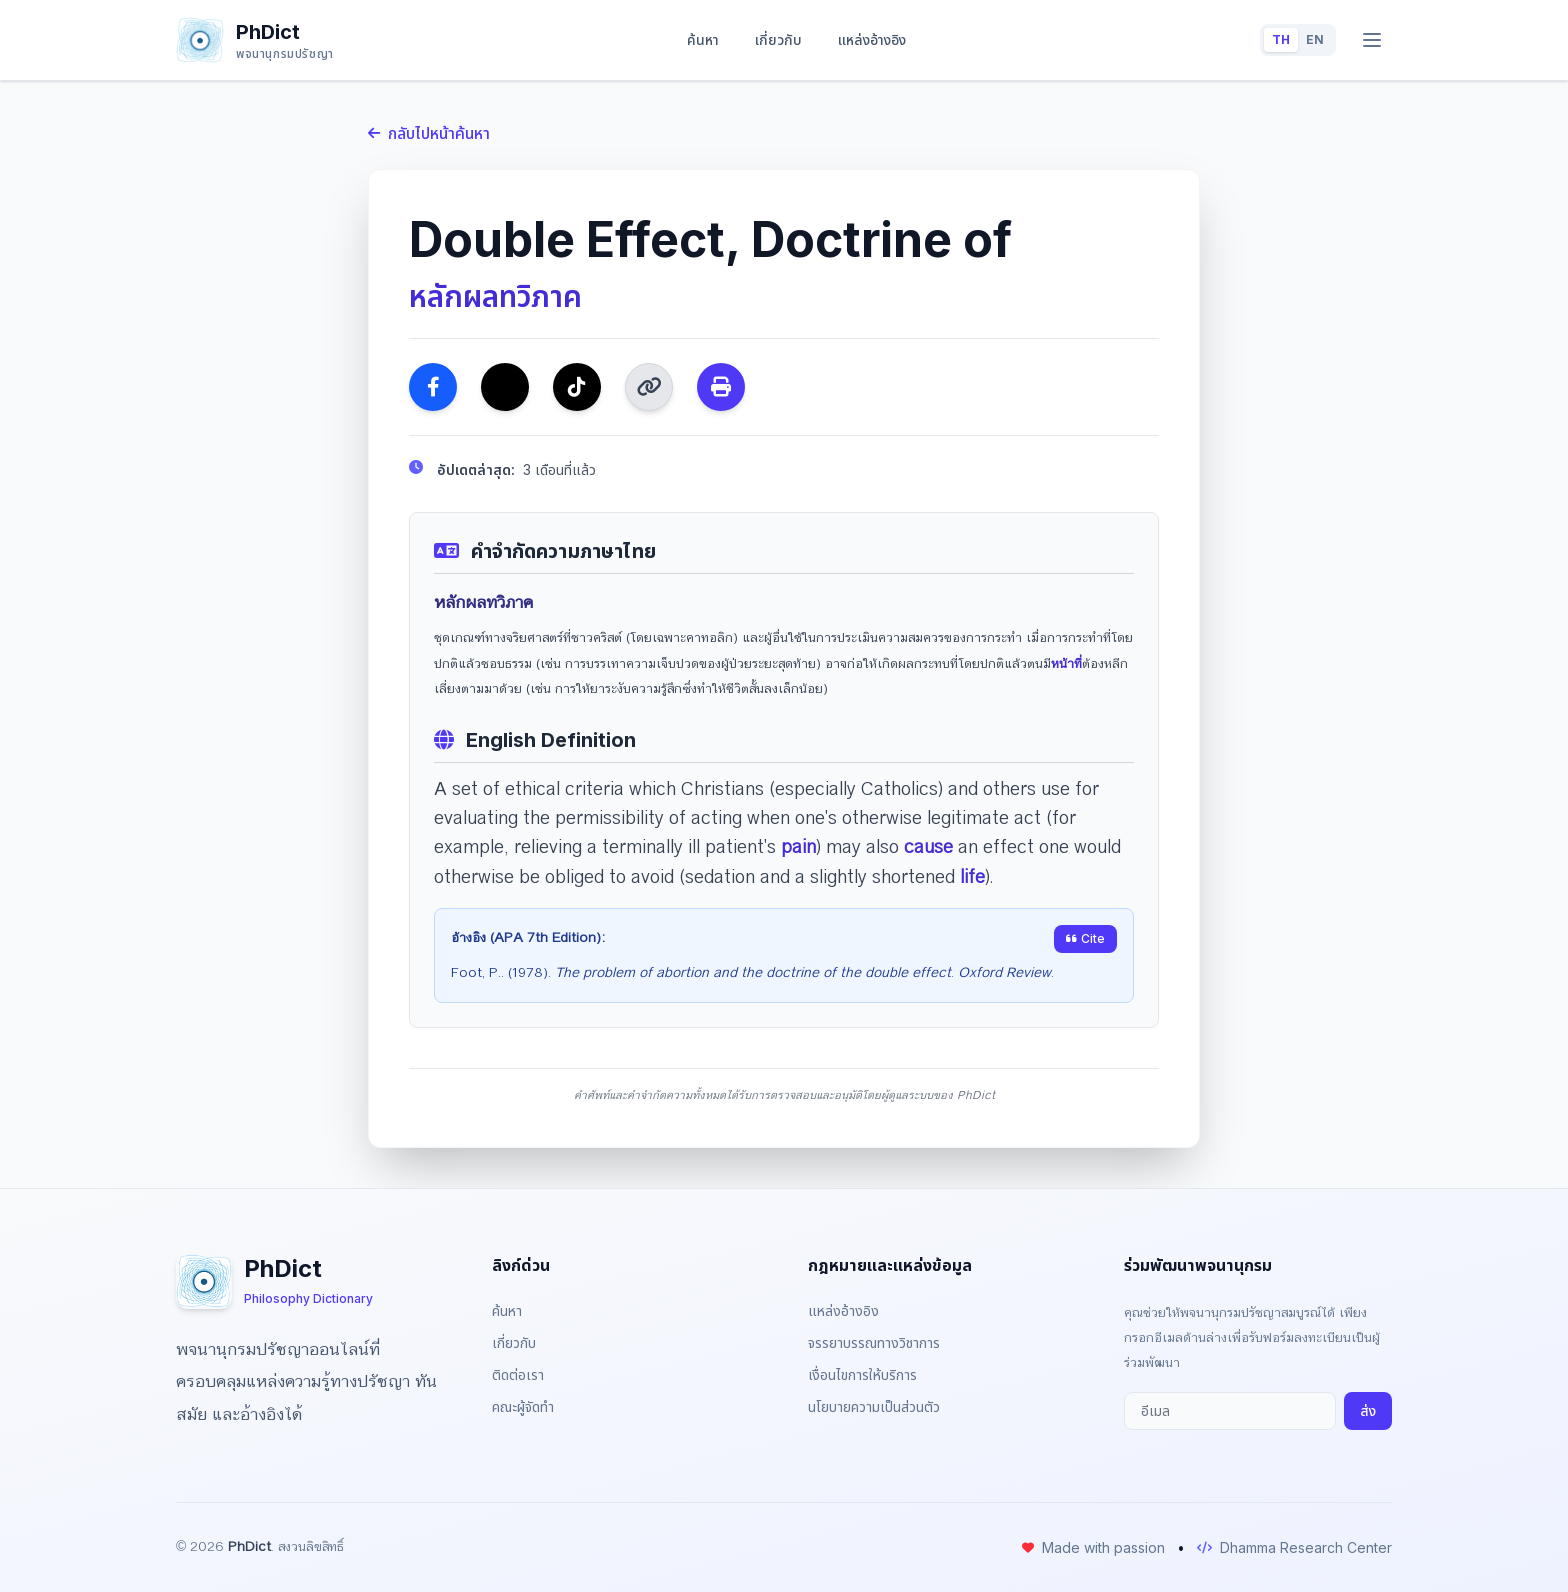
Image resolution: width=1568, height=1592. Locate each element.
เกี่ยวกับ (778, 39)
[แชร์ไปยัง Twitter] (505, 387)
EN (1315, 39)
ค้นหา (703, 39)
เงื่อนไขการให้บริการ (862, 1374)
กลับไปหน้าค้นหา (429, 133)
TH (1281, 39)
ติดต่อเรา (518, 1374)
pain (798, 847)
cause (928, 847)
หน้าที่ (1066, 664)
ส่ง (1368, 1410)
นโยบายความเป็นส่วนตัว (874, 1406)
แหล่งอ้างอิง (872, 39)
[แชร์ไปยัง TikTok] (577, 387)
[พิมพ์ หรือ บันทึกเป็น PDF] (721, 387)
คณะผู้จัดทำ (523, 1406)
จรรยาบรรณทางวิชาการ (874, 1342)
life (972, 877)
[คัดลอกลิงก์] (649, 387)
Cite (1085, 938)
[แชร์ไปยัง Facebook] (433, 387)
